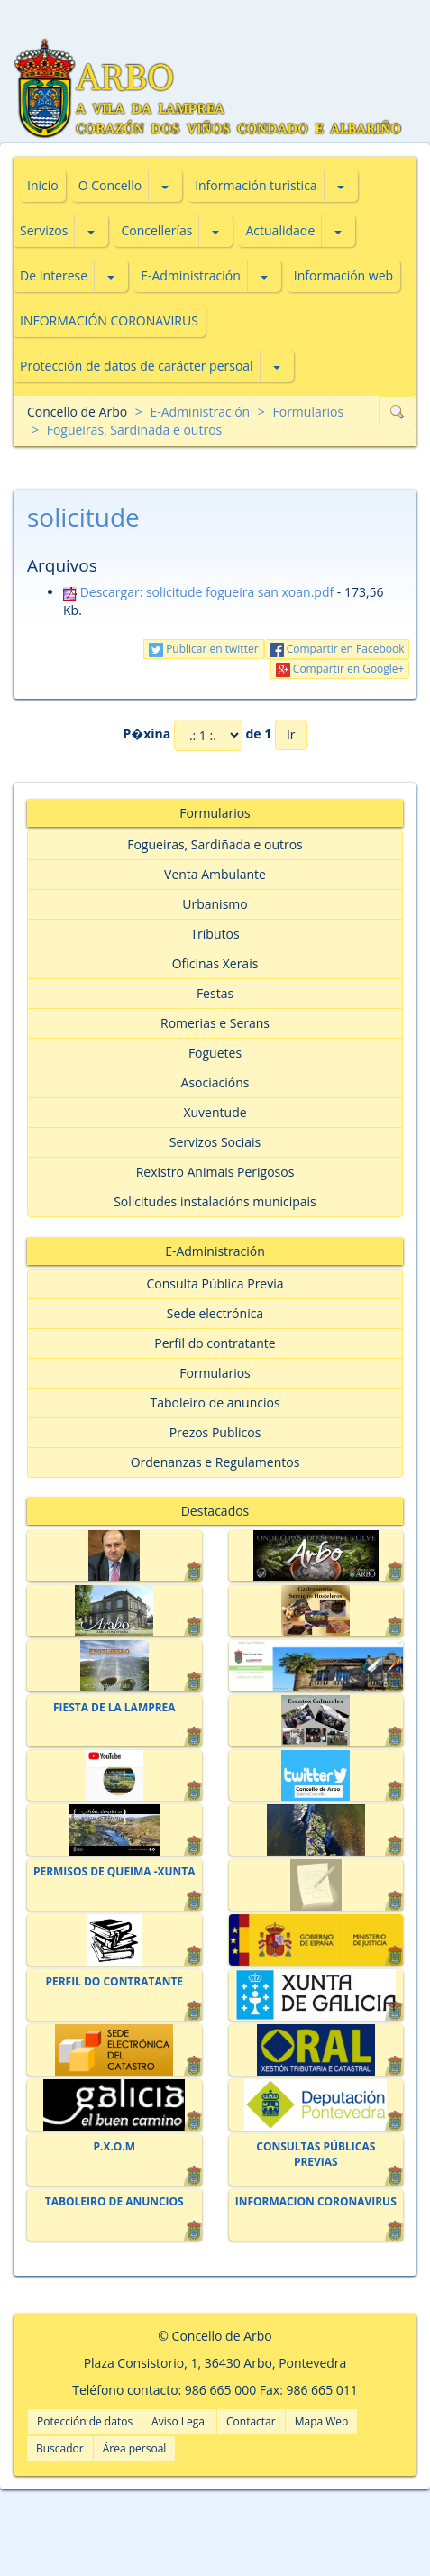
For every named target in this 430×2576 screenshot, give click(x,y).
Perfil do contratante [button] (214, 1343)
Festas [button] (215, 993)
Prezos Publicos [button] (215, 1432)
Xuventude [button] (214, 1112)
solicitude (83, 517)
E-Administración (191, 275)
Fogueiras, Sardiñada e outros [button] (215, 844)
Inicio (43, 185)
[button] (165, 186)
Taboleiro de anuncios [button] (214, 1402)
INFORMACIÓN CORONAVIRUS (109, 320)
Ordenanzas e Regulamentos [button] (215, 1462)
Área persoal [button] (135, 2448)
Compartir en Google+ (340, 668)
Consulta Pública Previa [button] (214, 1283)
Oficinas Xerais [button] (215, 963)
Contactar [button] (251, 2421)
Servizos (44, 230)
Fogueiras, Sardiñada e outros (135, 429)
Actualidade (280, 230)
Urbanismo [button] (214, 903)
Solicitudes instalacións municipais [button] (215, 1201)
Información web (343, 275)
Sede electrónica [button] (215, 1313)
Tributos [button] (214, 933)
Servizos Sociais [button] (215, 1141)
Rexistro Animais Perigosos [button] (215, 1171)
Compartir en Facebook (337, 648)
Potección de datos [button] (85, 2421)
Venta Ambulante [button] (215, 874)
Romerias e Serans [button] (215, 1022)
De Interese (53, 275)
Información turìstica (256, 185)
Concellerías (156, 230)
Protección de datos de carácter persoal (136, 365)
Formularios (307, 411)
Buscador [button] (60, 2448)
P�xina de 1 (197, 735)
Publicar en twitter (204, 648)
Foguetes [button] (215, 1052)
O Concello (110, 185)
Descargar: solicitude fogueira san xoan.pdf (198, 591)
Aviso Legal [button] (179, 2421)
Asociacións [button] (215, 1082)
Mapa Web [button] (322, 2421)
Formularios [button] (215, 1372)
